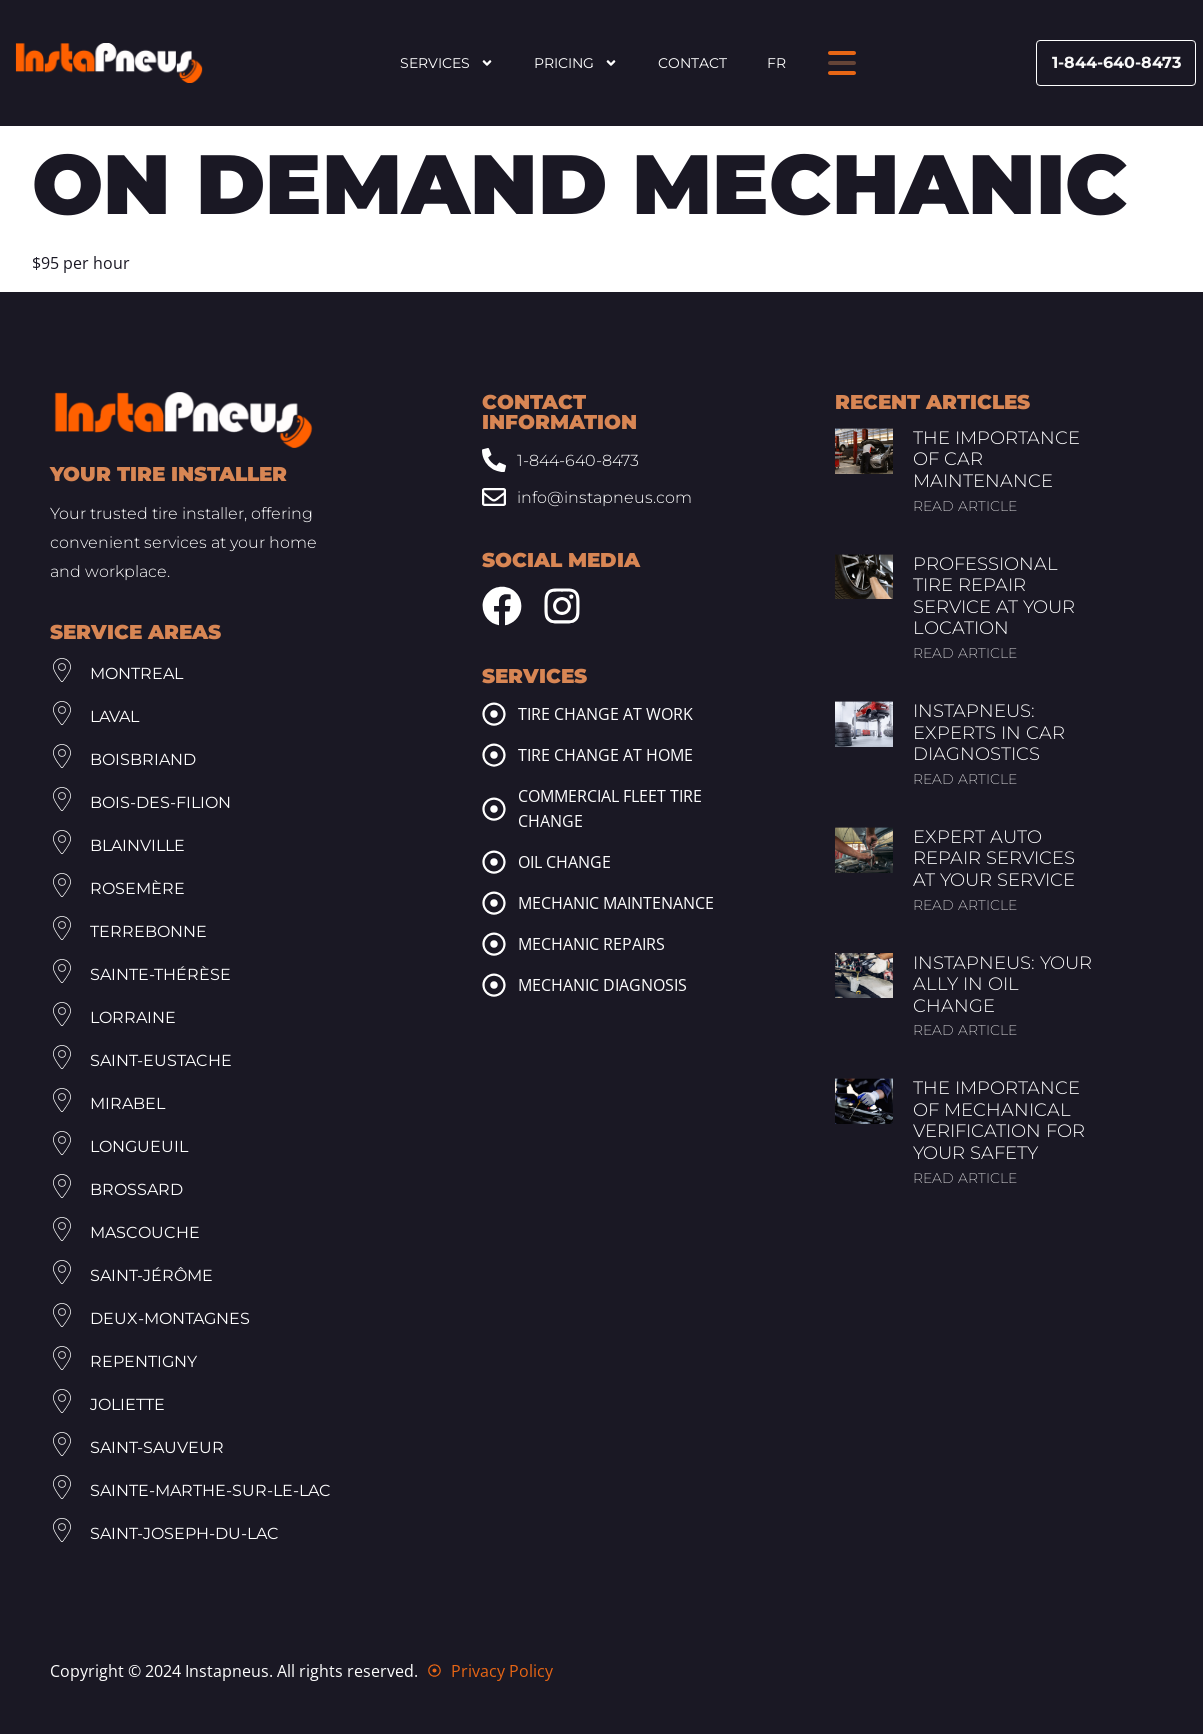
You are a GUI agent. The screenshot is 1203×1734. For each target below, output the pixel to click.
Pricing (576, 63)
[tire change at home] (494, 755)
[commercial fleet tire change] (494, 809)
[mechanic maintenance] (494, 903)
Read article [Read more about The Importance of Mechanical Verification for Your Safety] (965, 1178)
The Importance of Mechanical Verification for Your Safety (999, 1120)
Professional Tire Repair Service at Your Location (994, 596)
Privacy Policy (502, 1671)
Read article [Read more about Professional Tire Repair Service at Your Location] (965, 653)
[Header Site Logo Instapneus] (109, 63)
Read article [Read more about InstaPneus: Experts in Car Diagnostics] (965, 779)
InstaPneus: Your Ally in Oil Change (1002, 984)
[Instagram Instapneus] (562, 606)
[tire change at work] (494, 714)
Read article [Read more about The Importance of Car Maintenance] (965, 506)
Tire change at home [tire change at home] (605, 755)
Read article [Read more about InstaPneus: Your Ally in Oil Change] (965, 1030)
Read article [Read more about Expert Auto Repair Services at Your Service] (965, 905)
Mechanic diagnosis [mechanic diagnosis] (602, 985)
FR (776, 63)
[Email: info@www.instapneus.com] (583, 497)
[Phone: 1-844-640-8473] (583, 460)
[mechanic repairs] (494, 944)
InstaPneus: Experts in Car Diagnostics (989, 732)
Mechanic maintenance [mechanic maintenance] (616, 903)
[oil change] (494, 862)
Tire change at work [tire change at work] (605, 714)
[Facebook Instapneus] (502, 606)
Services (447, 63)
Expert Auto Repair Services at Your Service (994, 858)
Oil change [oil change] (564, 862)
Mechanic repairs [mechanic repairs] (591, 944)
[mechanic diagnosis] (494, 985)
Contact (692, 63)
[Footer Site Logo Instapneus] (183, 420)
